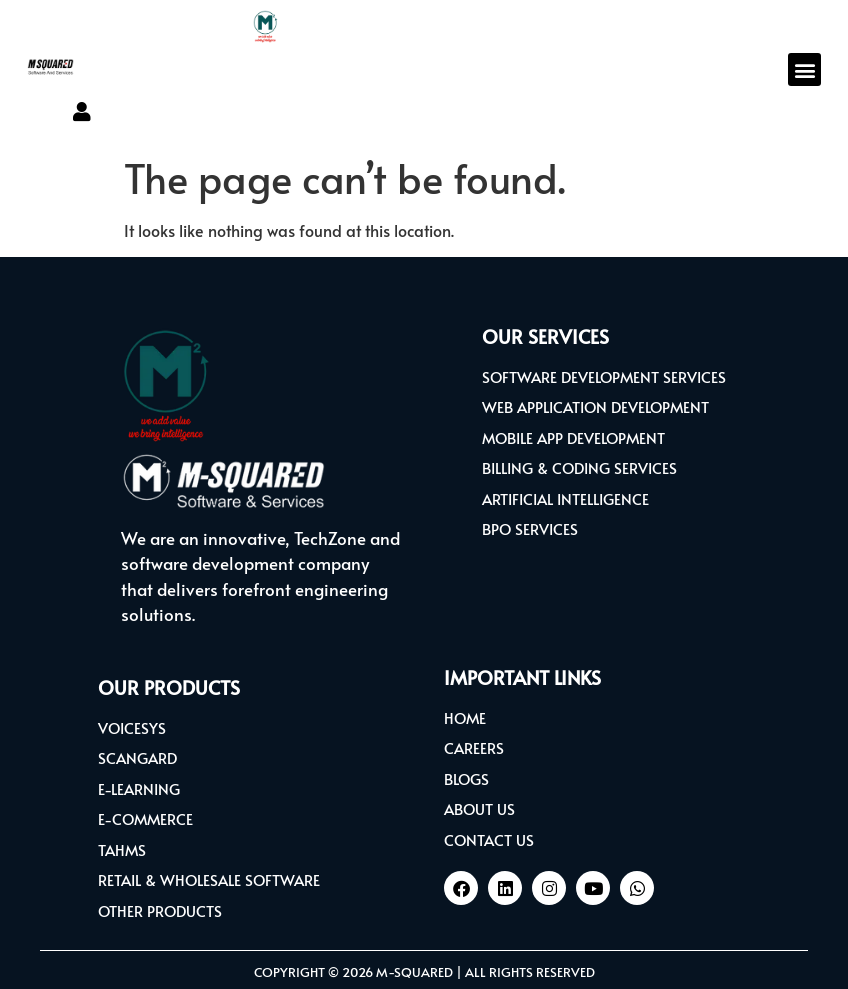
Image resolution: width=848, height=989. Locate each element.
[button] (804, 69)
